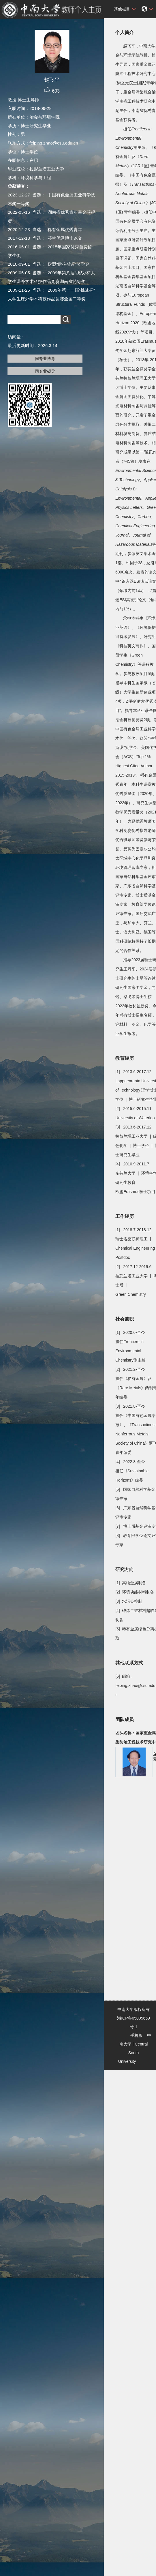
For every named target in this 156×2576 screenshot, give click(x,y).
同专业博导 (45, 358)
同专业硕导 (45, 371)
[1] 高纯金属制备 (130, 1583)
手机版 (136, 2035)
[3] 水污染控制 (128, 1601)
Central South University (133, 2053)
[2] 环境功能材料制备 (134, 1592)
